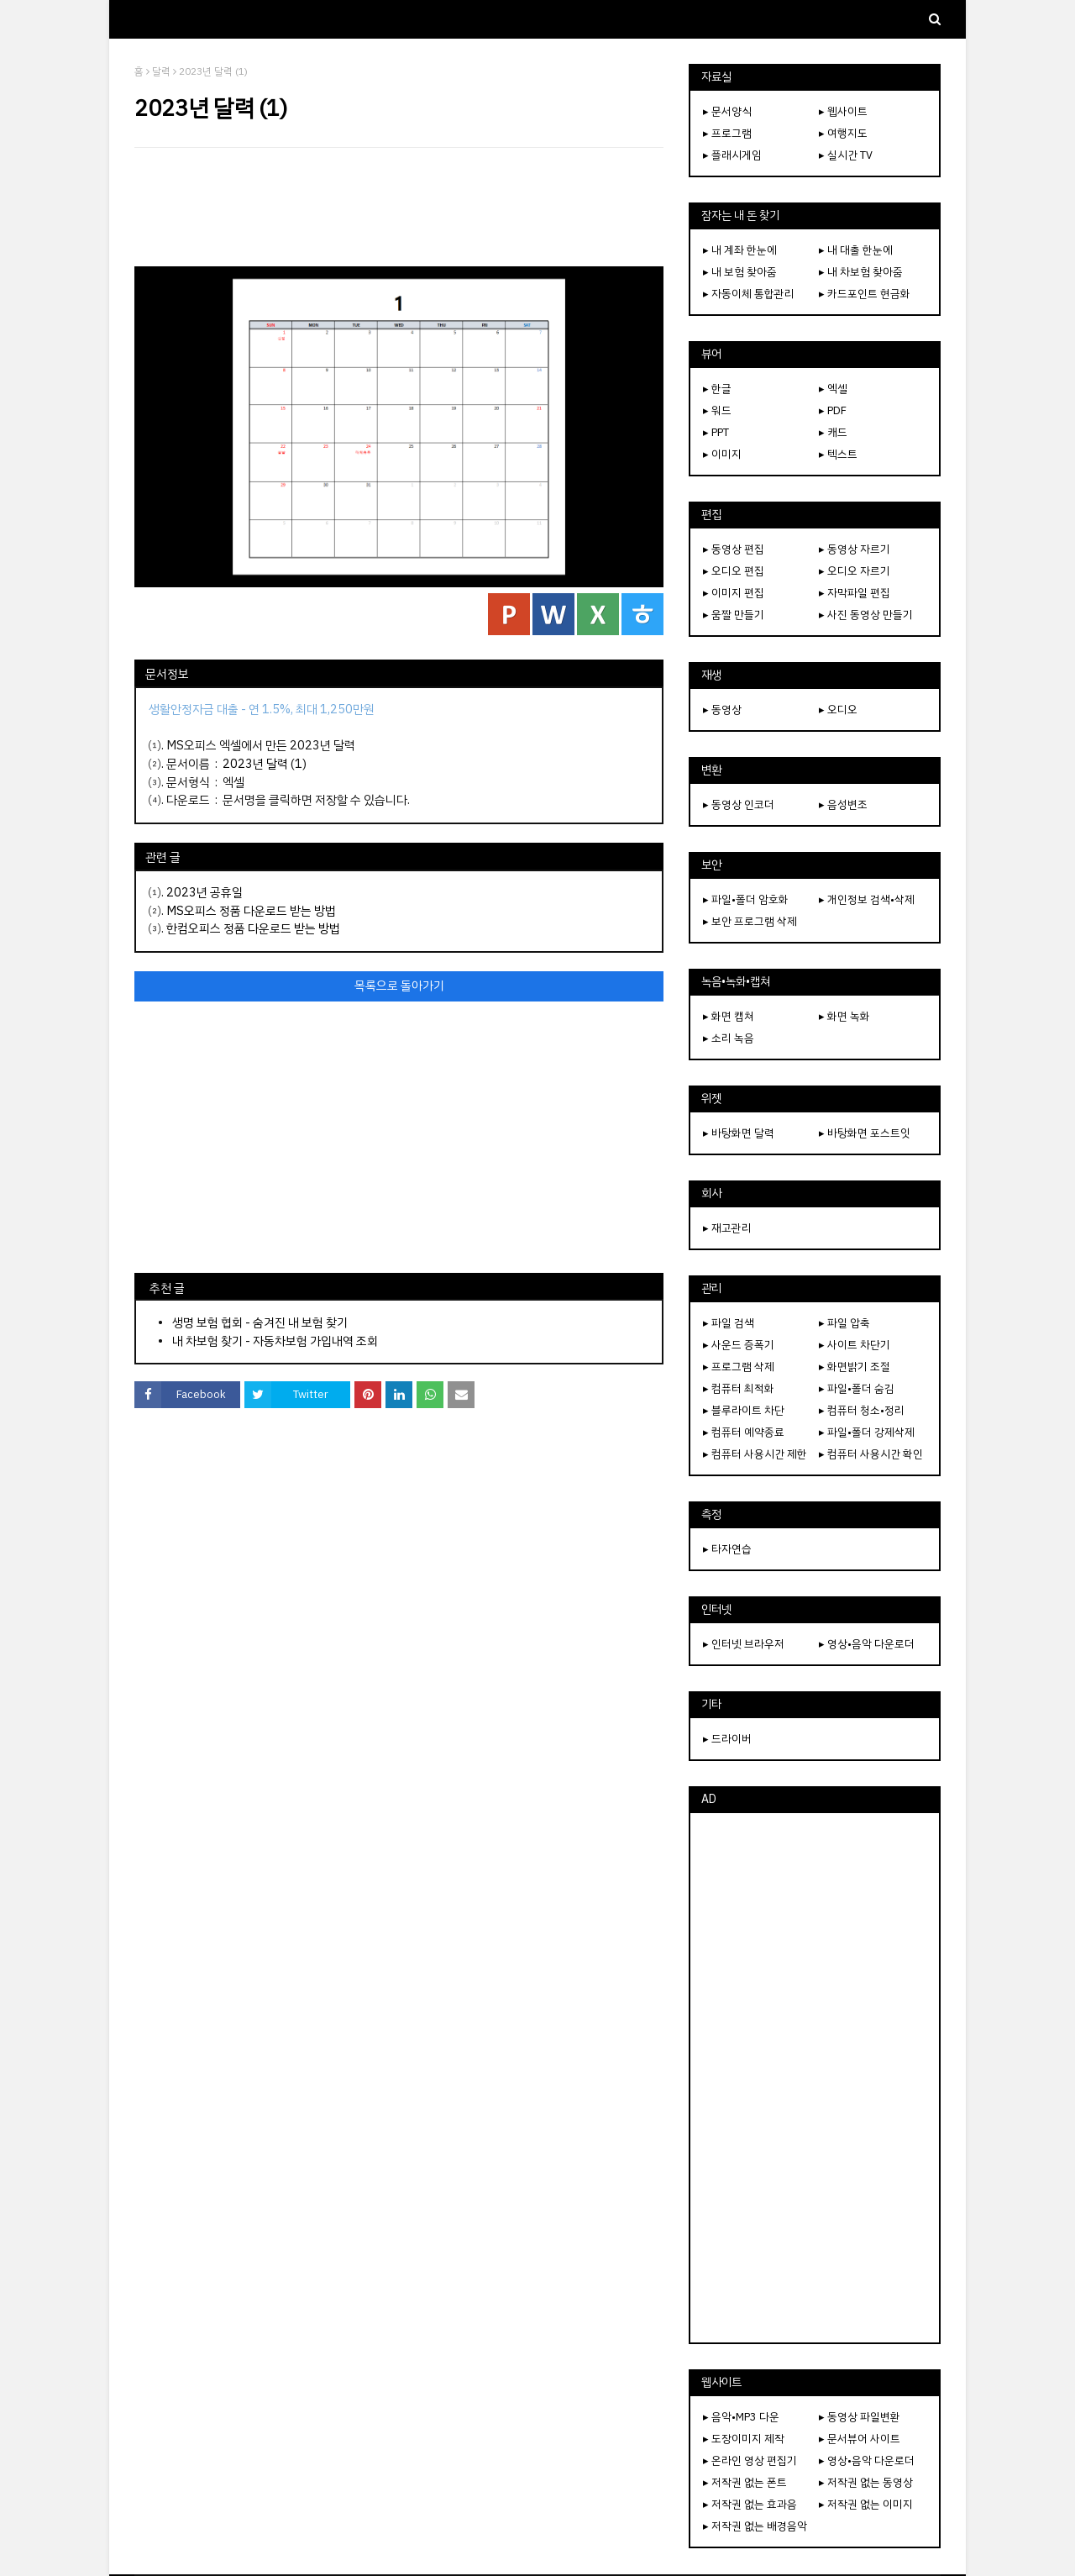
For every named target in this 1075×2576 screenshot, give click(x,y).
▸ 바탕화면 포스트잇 (864, 1133)
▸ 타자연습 (727, 1549)
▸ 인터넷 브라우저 (743, 1644)
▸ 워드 (717, 410)
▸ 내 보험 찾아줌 (740, 272)
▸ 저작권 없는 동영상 (866, 2482)
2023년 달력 (255, 763)
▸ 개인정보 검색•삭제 (867, 899)
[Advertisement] (398, 207)
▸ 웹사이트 (843, 111)
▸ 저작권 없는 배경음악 (755, 2526)
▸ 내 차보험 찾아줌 (861, 272)
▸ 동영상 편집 (733, 549)
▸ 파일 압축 (844, 1323)
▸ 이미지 (722, 454)
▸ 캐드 (833, 432)
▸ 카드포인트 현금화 (864, 294)
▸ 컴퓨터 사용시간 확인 (871, 1454)
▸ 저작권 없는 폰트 (745, 2482)
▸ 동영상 (722, 710)
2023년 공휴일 (204, 892)
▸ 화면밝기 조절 (854, 1367)
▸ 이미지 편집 (733, 593)
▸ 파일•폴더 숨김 (856, 1388)
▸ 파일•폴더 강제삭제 (867, 1432)
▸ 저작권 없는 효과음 (750, 2504)
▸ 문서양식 (727, 111)
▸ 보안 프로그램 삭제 (750, 921)
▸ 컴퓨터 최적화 (738, 1388)
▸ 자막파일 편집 (854, 593)
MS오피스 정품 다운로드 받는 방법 (251, 911)
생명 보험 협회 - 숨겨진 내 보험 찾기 (260, 1322)
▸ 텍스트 (838, 454)
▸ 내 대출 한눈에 (856, 250)
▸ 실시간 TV (846, 155)
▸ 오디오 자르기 (854, 571)
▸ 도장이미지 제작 (743, 2439)
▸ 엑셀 (833, 389)
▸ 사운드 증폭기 (738, 1345)
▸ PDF (833, 410)
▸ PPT (716, 432)
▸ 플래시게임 (732, 155)
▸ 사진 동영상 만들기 (866, 615)
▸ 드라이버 (727, 1739)
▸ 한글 (717, 389)
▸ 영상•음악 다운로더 (867, 1644)
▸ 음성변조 (843, 804)
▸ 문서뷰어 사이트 (859, 2439)
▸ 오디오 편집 (733, 571)
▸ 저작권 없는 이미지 (866, 2504)
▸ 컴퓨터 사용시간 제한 (755, 1454)
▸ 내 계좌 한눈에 (740, 250)
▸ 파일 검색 (728, 1323)
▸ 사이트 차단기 (854, 1345)
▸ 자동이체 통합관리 (748, 294)
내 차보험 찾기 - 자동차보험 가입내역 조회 (275, 1341)
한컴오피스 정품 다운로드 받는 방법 (253, 928)
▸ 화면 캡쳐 (728, 1016)
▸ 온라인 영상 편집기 (750, 2460)
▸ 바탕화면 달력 (738, 1133)
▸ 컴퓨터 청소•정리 (862, 1410)
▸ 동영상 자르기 (854, 549)
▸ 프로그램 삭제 (738, 1367)
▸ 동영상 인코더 (738, 804)
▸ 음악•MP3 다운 (741, 2417)
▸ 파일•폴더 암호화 (746, 899)
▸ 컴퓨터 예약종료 (743, 1432)
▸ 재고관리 (727, 1228)
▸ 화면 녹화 (844, 1016)
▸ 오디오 (838, 710)
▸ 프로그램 (727, 133)
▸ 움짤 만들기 (733, 615)
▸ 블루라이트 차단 (743, 1410)
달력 (161, 71)
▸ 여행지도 (843, 133)
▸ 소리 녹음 (728, 1038)
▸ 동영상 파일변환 (859, 2417)
